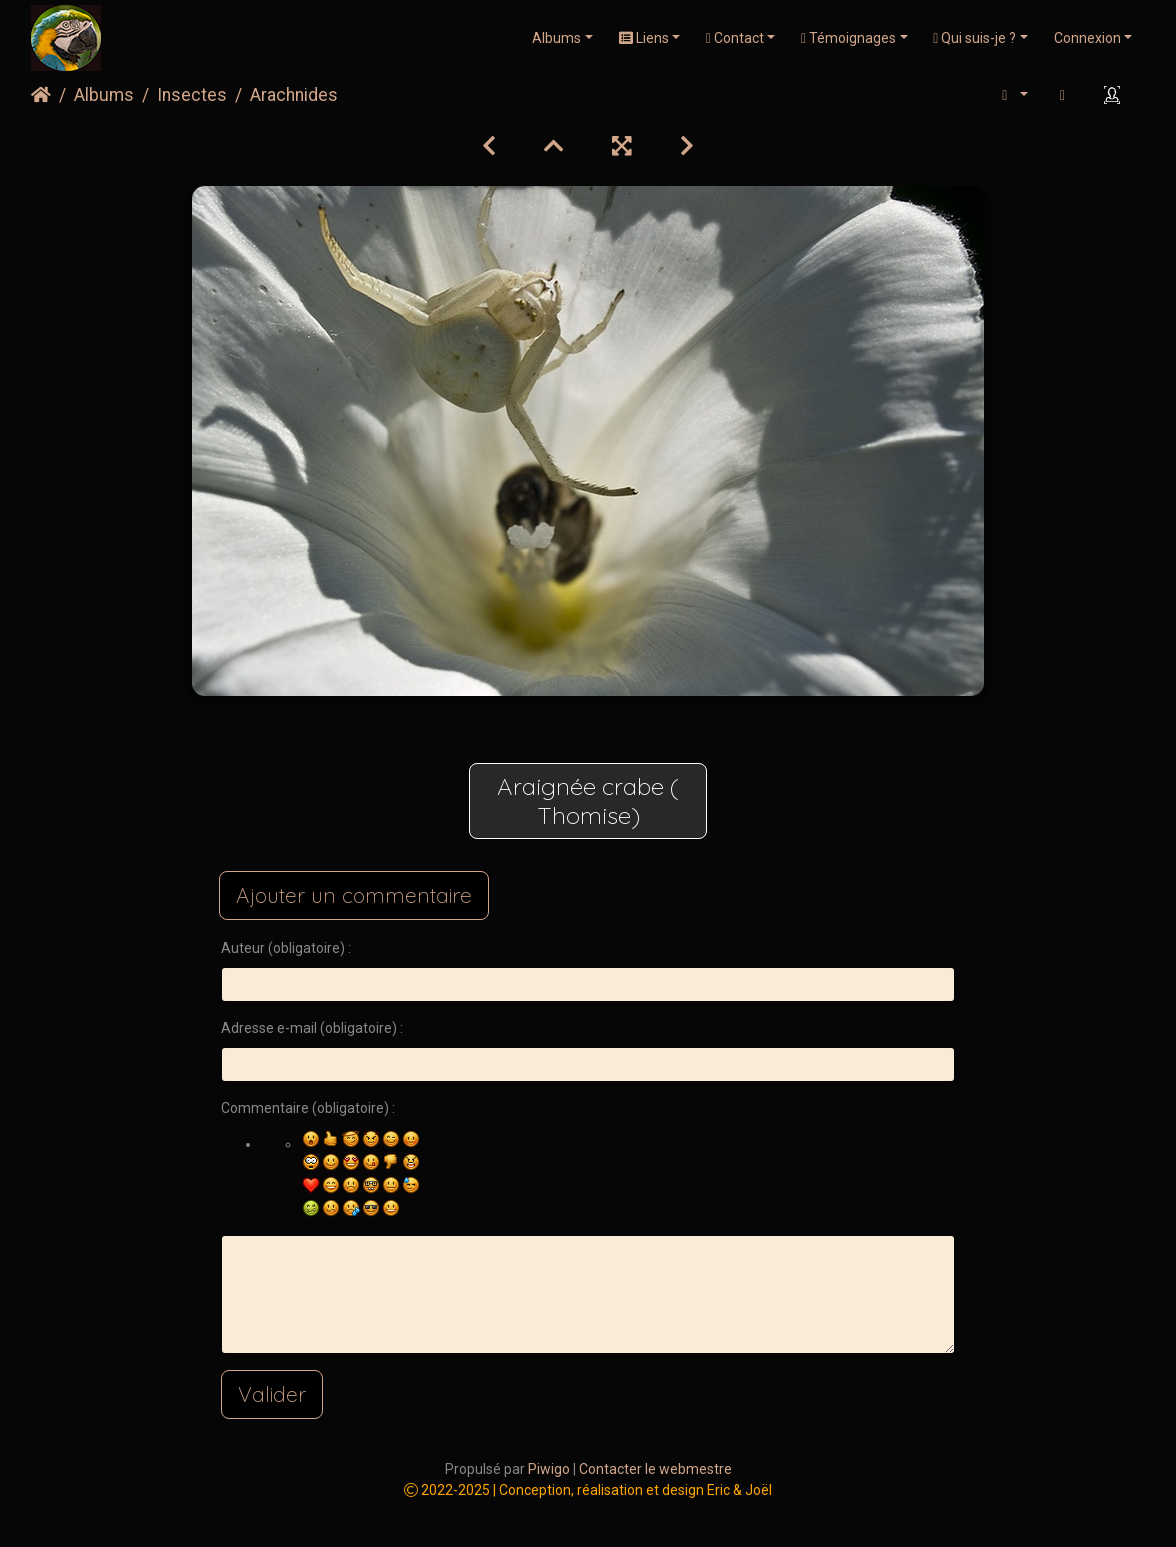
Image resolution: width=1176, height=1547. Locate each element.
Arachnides (294, 95)
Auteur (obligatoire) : (286, 948)
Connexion (1087, 38)
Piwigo (549, 1469)
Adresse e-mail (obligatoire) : (312, 1028)
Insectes (192, 95)
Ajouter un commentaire (354, 895)
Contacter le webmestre (655, 1469)
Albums (556, 38)
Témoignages (848, 38)
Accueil (41, 95)
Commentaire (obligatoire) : (308, 1108)
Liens (644, 38)
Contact (735, 38)
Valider (272, 1394)
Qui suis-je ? (974, 38)
